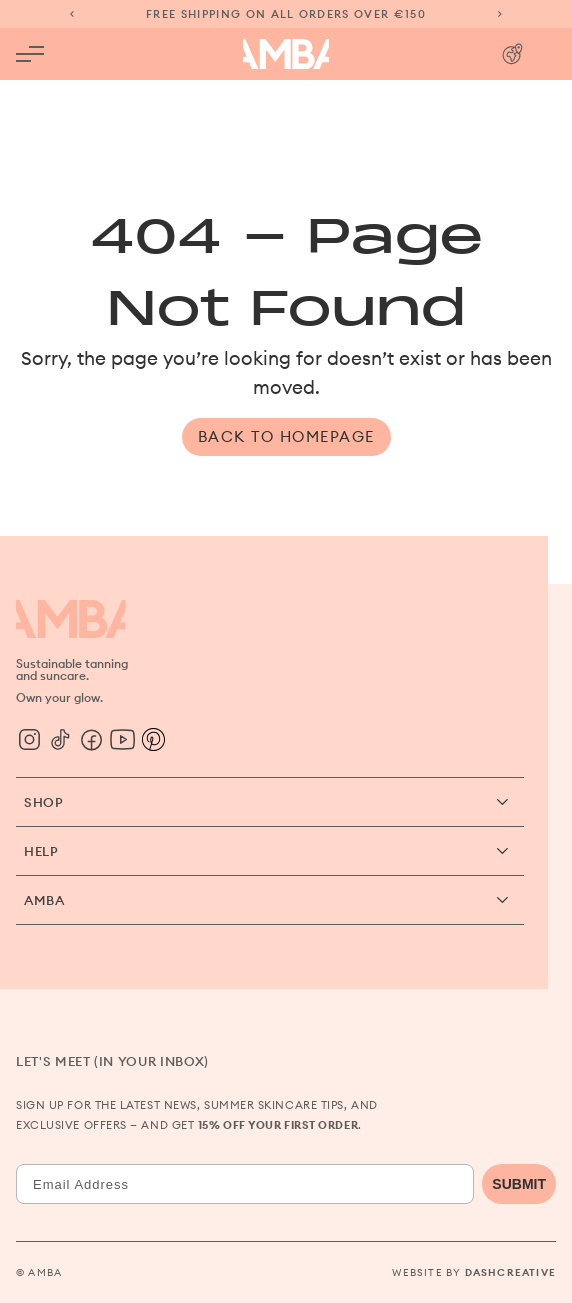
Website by (474, 1272)
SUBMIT (519, 1184)
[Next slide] (500, 14)
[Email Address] (245, 1184)
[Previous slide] (72, 14)
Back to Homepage (286, 436)
